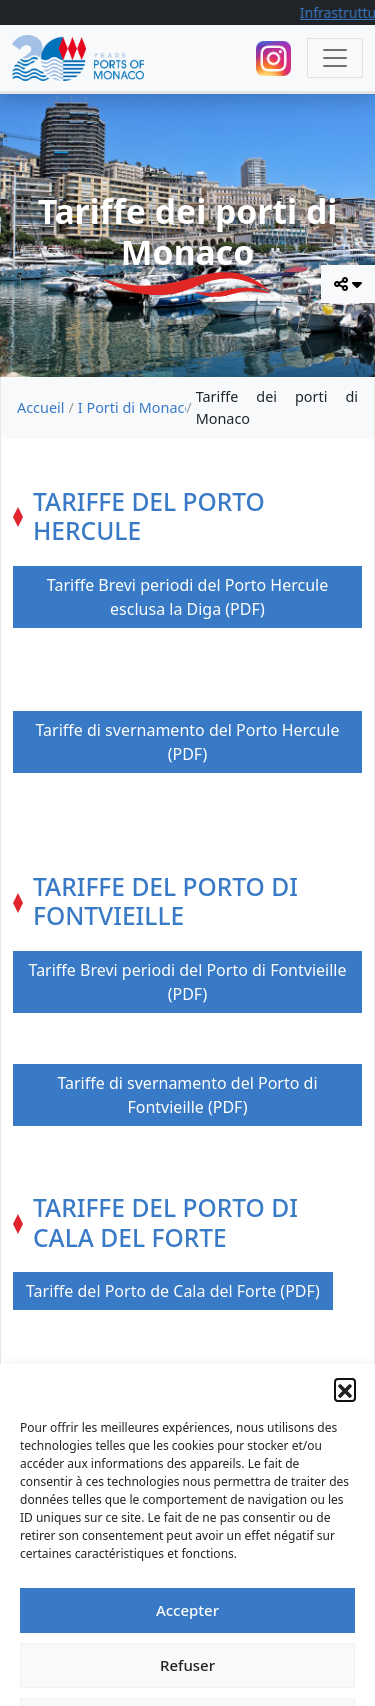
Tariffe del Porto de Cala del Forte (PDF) (173, 1291)
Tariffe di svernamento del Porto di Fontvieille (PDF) (187, 1095)
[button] (345, 1446)
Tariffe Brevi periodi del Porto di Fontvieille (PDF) (188, 982)
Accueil (40, 407)
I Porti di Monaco (132, 407)
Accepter (187, 1667)
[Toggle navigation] (335, 58)
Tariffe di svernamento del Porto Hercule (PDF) (187, 742)
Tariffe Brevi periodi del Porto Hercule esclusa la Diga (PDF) (187, 597)
